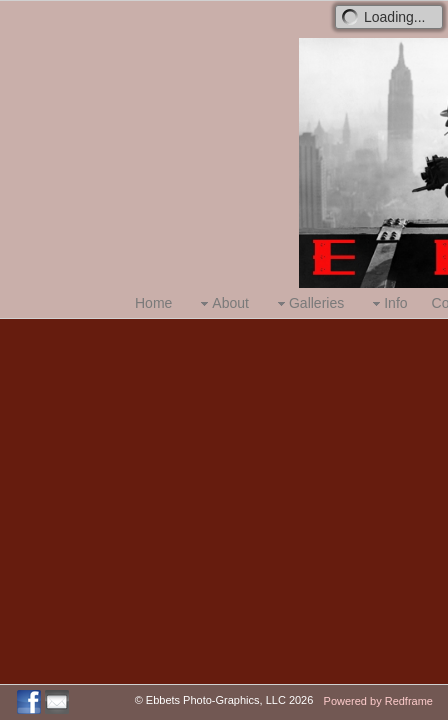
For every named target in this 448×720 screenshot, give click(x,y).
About (222, 303)
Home (153, 303)
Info (387, 303)
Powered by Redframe (378, 701)
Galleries (308, 303)
